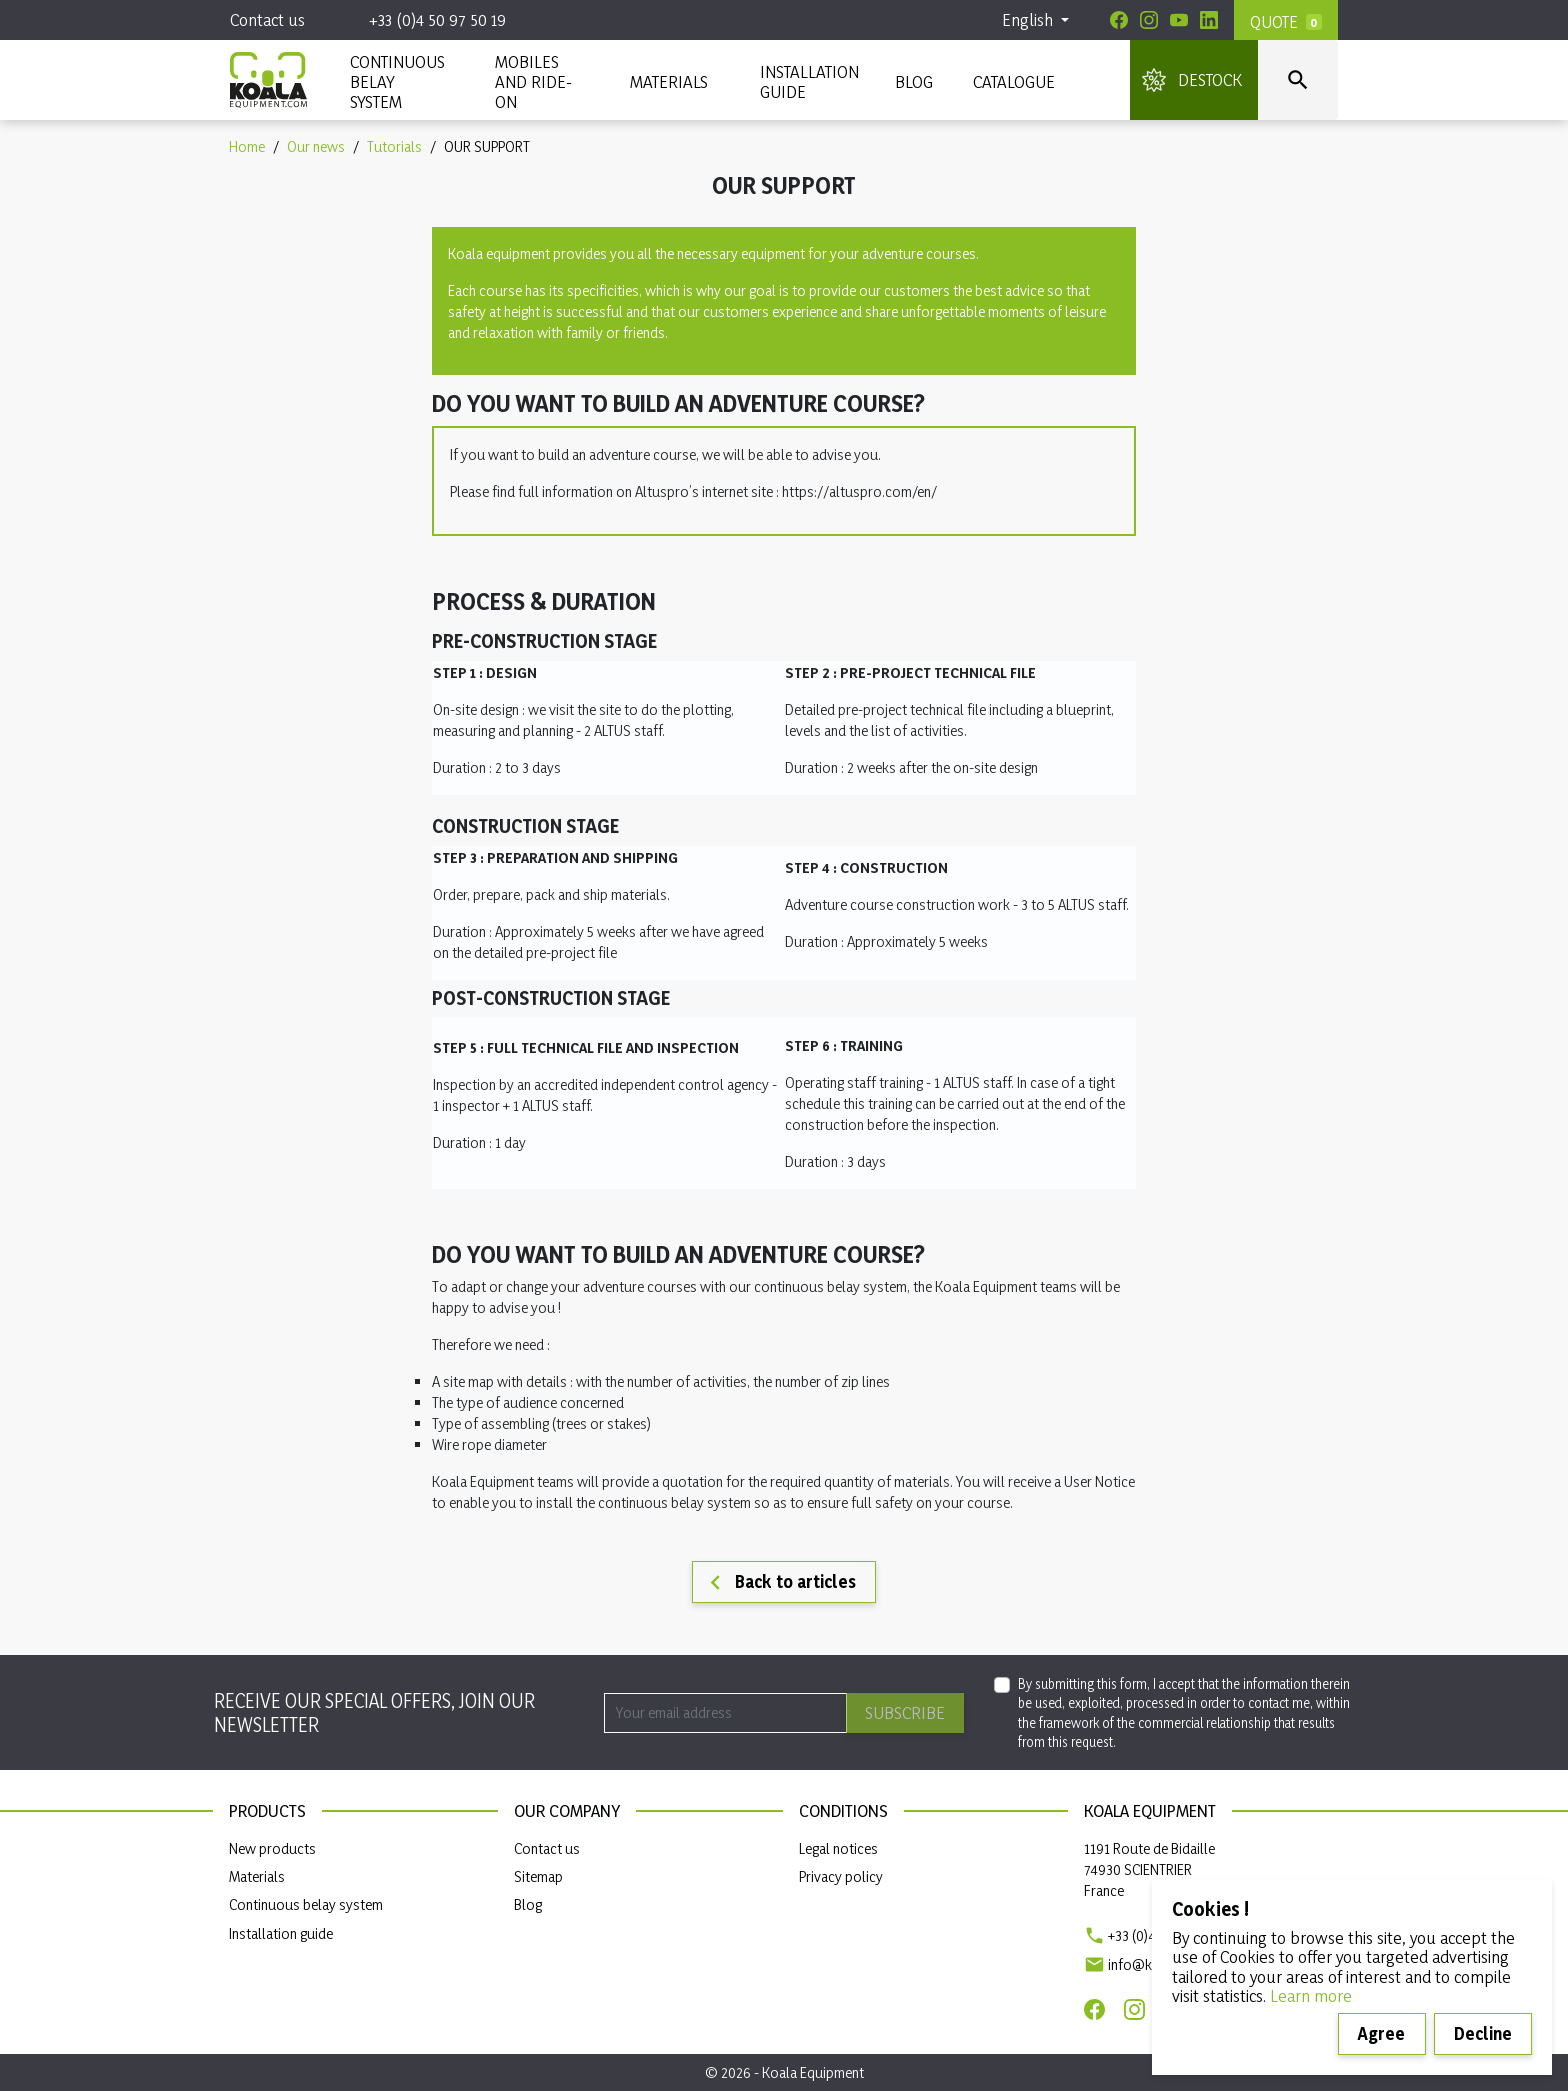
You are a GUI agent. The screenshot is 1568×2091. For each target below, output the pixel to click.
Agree (1381, 2033)
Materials (257, 1876)
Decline (1483, 2033)
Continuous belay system (306, 1904)
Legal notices (838, 1848)
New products (272, 1848)
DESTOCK (1210, 79)
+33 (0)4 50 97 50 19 (437, 19)
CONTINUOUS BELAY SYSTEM (396, 81)
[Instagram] (1149, 20)
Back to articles (778, 1583)
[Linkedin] (1209, 20)
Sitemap (538, 1876)
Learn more (1311, 1995)
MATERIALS (669, 81)
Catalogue (1014, 81)
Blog (914, 81)
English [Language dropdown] (1029, 19)
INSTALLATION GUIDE (807, 81)
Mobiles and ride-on (533, 81)
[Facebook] (1119, 20)
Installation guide (281, 1933)
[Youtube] (1179, 20)
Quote (1274, 21)
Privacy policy (841, 1876)
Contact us (267, 19)
